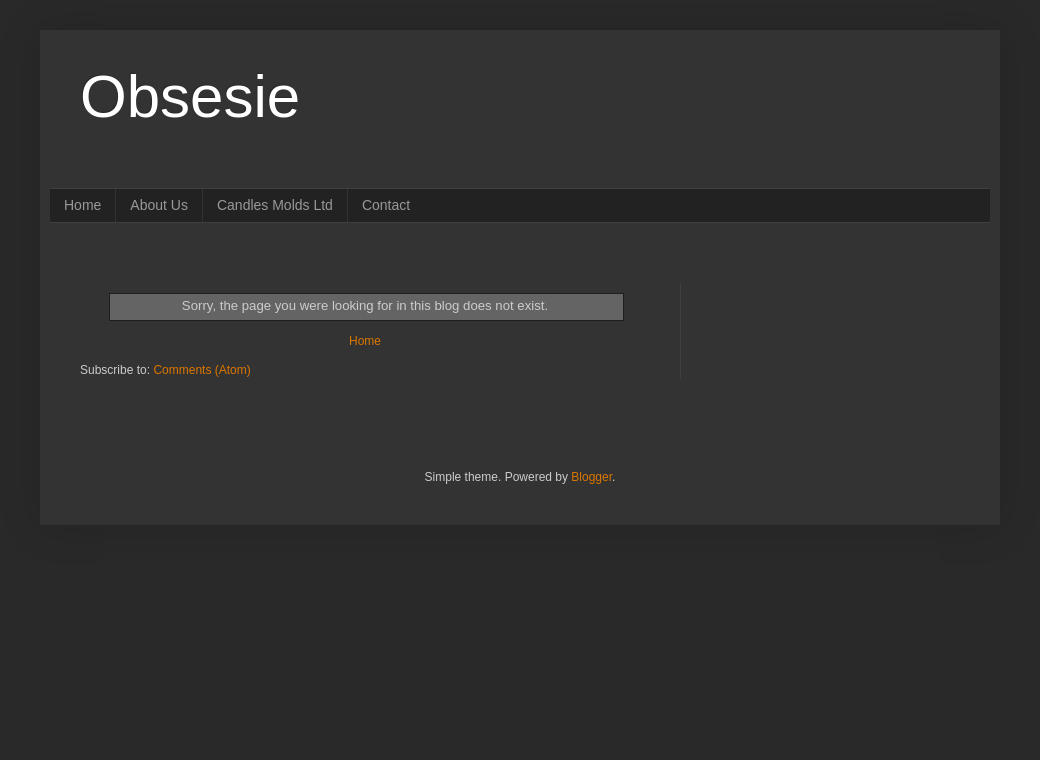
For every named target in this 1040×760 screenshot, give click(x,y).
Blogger (591, 477)
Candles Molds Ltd (275, 205)
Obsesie (190, 96)
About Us (159, 205)
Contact (386, 205)
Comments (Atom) (201, 370)
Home (82, 205)
